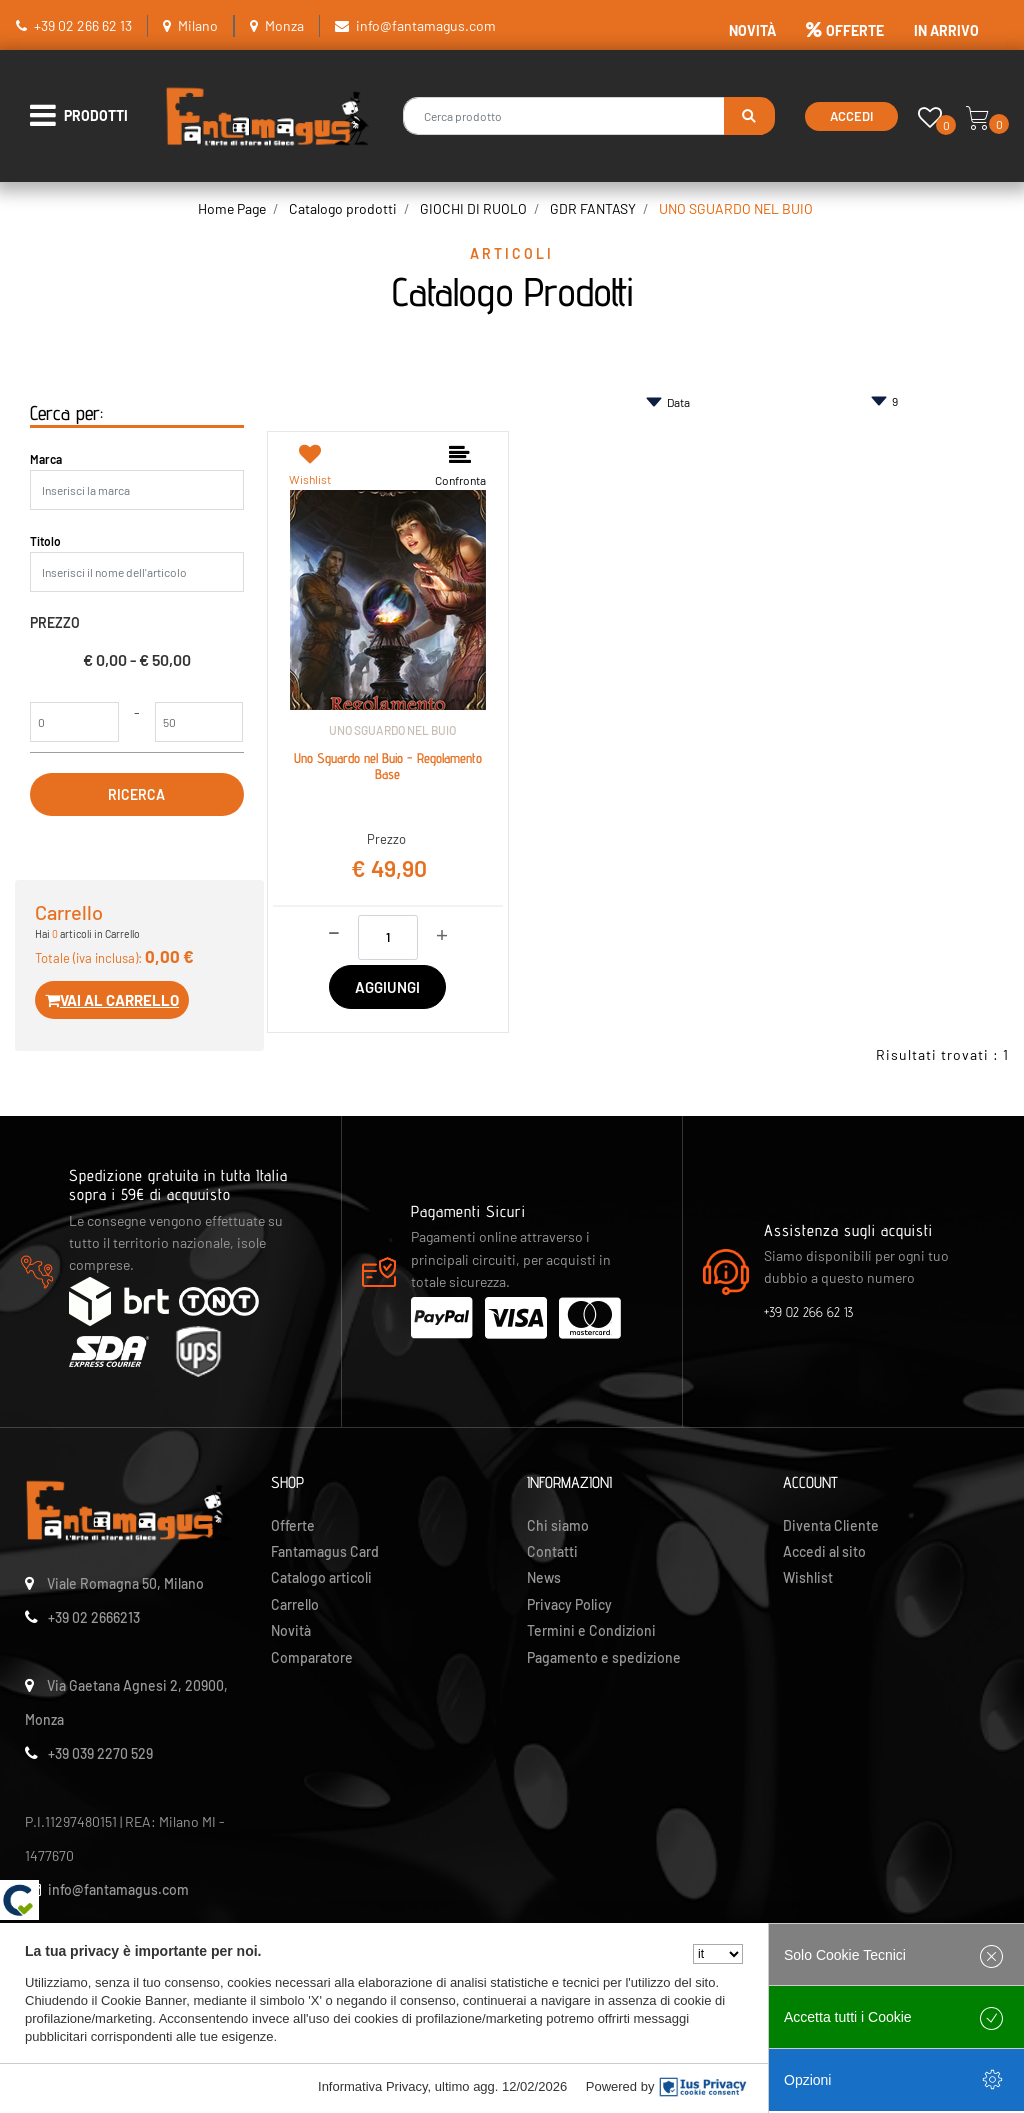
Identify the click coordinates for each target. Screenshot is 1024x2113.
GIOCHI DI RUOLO (473, 208)
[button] (749, 116)
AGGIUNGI (387, 987)
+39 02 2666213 (94, 1617)
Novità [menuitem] (291, 1630)
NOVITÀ (752, 30)
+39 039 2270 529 (100, 1753)
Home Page (232, 208)
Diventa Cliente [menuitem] (831, 1525)
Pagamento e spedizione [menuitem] (604, 1657)
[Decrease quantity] (334, 930)
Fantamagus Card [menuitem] (325, 1551)
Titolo (45, 541)
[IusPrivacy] (703, 2087)
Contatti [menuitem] (552, 1551)
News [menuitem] (544, 1577)
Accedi (851, 116)
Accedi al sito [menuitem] (824, 1551)
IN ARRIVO (946, 30)
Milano (198, 25)
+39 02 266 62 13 (83, 25)
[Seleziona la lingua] (718, 1954)
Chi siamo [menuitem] (558, 1525)
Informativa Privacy (373, 2086)
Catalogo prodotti (343, 208)
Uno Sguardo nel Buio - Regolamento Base (388, 766)
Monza (284, 25)
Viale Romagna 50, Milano (125, 1583)
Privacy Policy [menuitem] (569, 1604)
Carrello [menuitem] (295, 1604)
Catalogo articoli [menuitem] (321, 1577)
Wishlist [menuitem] (808, 1577)
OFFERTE (845, 30)
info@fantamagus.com (426, 25)
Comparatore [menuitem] (312, 1657)
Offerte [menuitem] (293, 1525)
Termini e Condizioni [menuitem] (591, 1630)
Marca (46, 459)
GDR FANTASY (593, 208)
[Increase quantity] (442, 933)
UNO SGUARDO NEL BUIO (736, 208)
